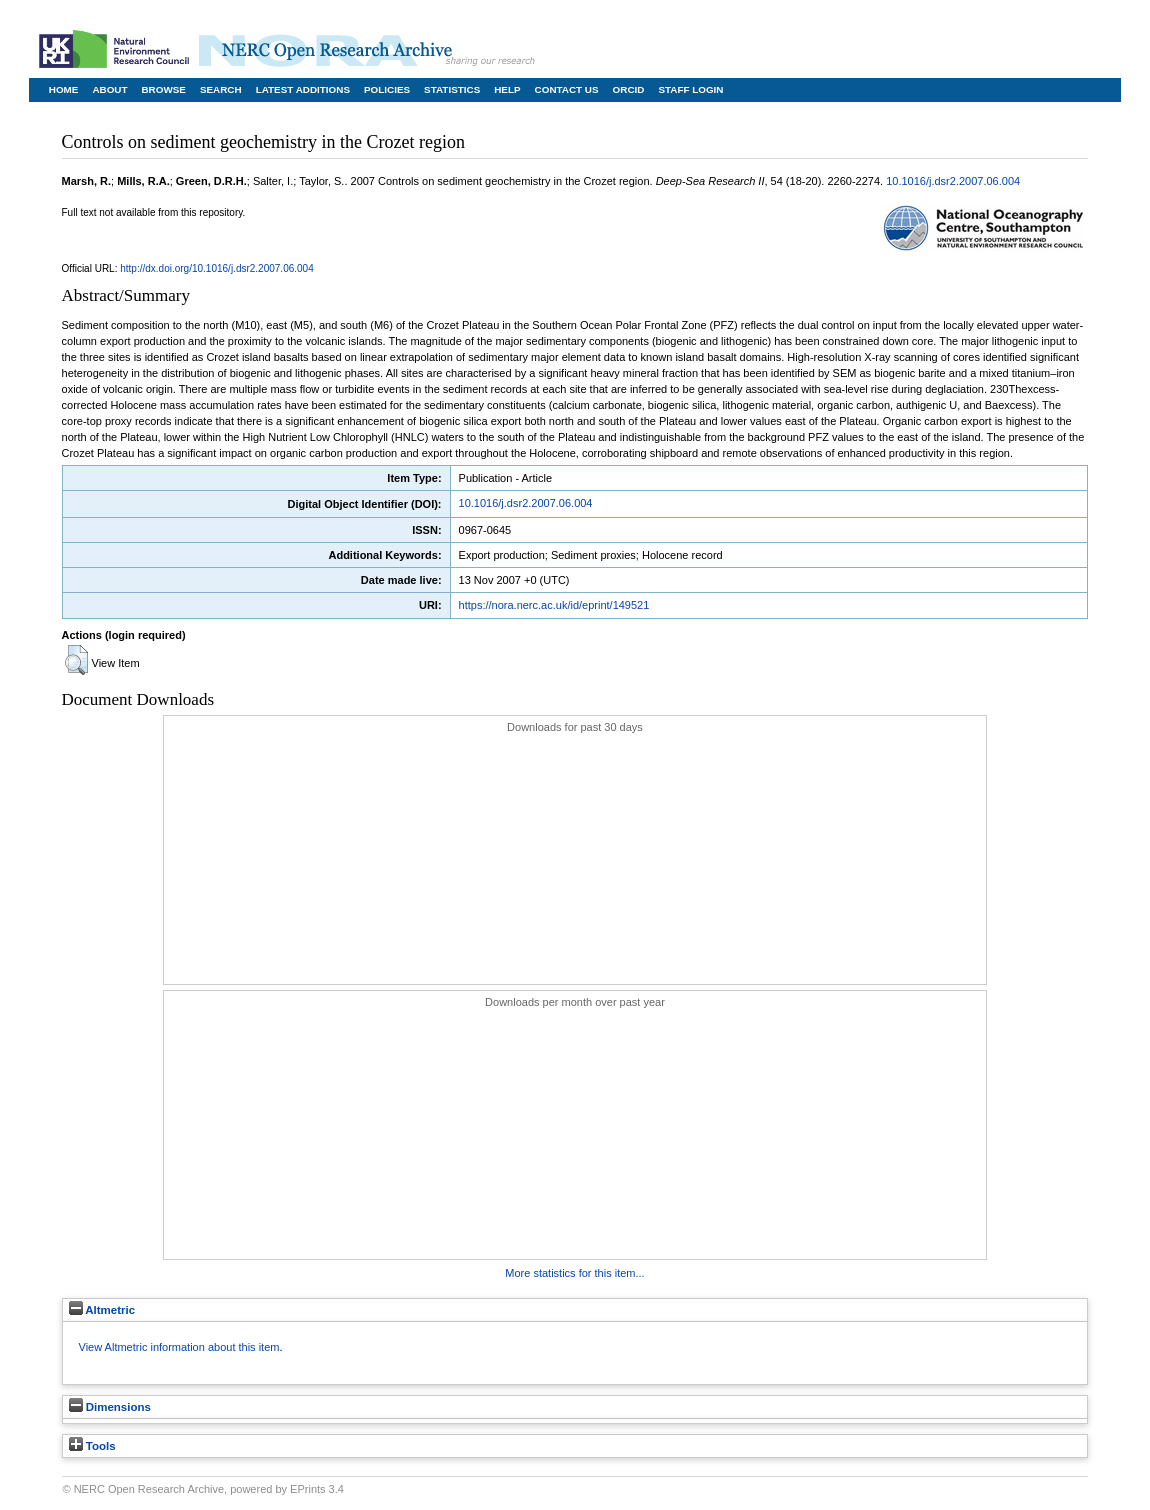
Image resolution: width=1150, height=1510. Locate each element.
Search (221, 89)
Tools (92, 1446)
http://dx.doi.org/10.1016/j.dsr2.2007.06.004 (216, 268)
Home (64, 89)
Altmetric (102, 1310)
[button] (76, 660)
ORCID (629, 89)
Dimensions (110, 1407)
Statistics (452, 89)
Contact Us (567, 89)
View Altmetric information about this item (179, 1347)
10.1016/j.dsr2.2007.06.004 (953, 181)
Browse (163, 89)
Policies (387, 89)
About (109, 89)
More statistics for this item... (574, 1273)
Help (507, 89)
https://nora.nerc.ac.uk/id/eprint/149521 (554, 605)
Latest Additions (303, 89)
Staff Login (690, 89)
